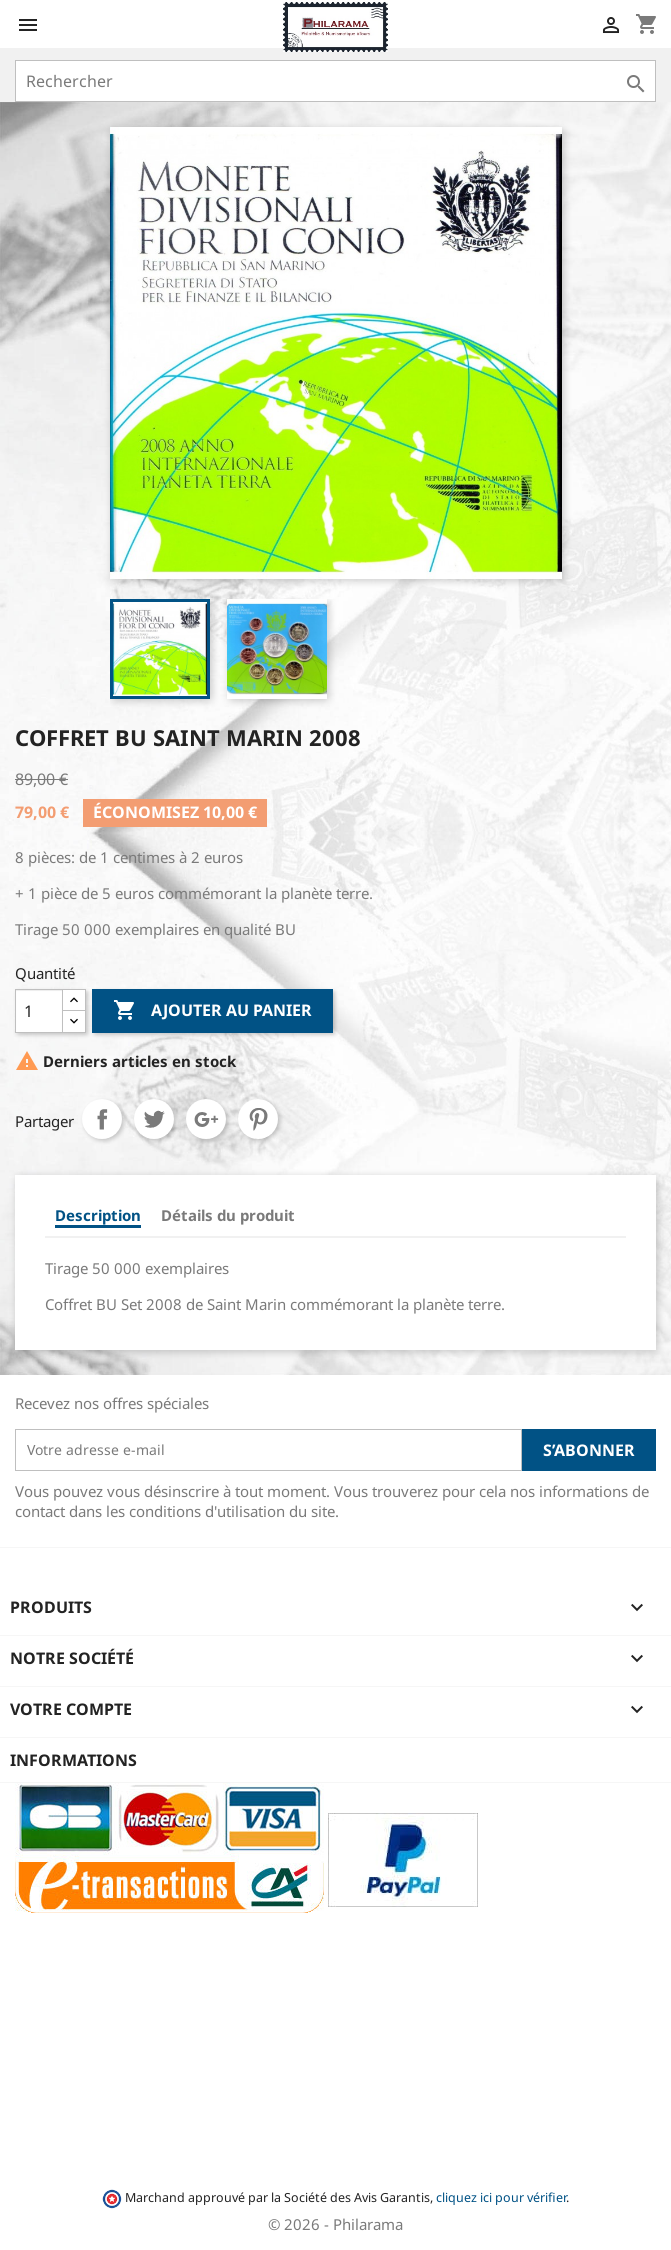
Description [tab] (98, 1215)
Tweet (154, 1119)
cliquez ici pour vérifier (501, 2197)
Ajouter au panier (212, 1011)
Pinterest (258, 1119)
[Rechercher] (335, 81)
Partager (102, 1119)
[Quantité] (39, 1011)
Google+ (206, 1119)
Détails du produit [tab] (228, 1215)
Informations (73, 1760)
